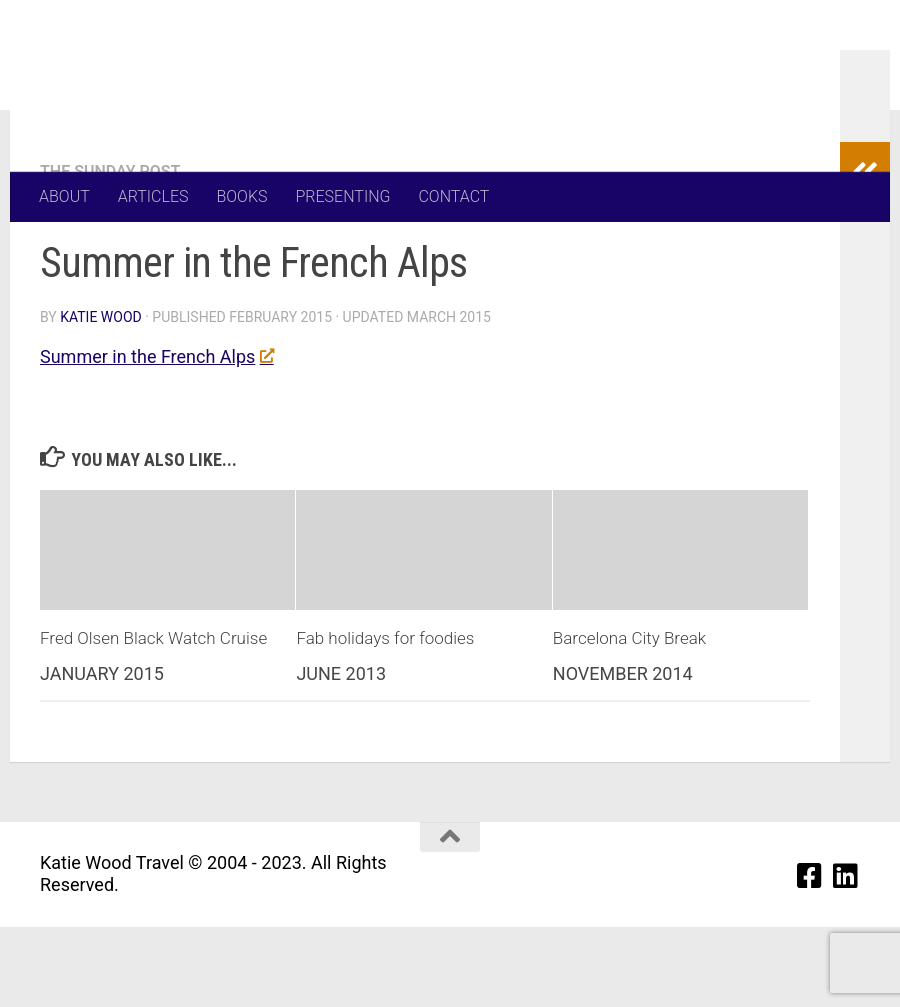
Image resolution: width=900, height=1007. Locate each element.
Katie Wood (101, 397)
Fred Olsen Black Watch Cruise (153, 718)
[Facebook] (810, 956)
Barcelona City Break (629, 718)
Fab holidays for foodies (385, 718)
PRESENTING (343, 196)
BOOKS (241, 196)
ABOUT (64, 196)
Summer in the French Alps (156, 436)
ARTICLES (153, 196)
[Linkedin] (846, 956)
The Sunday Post (110, 251)
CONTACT (453, 196)
